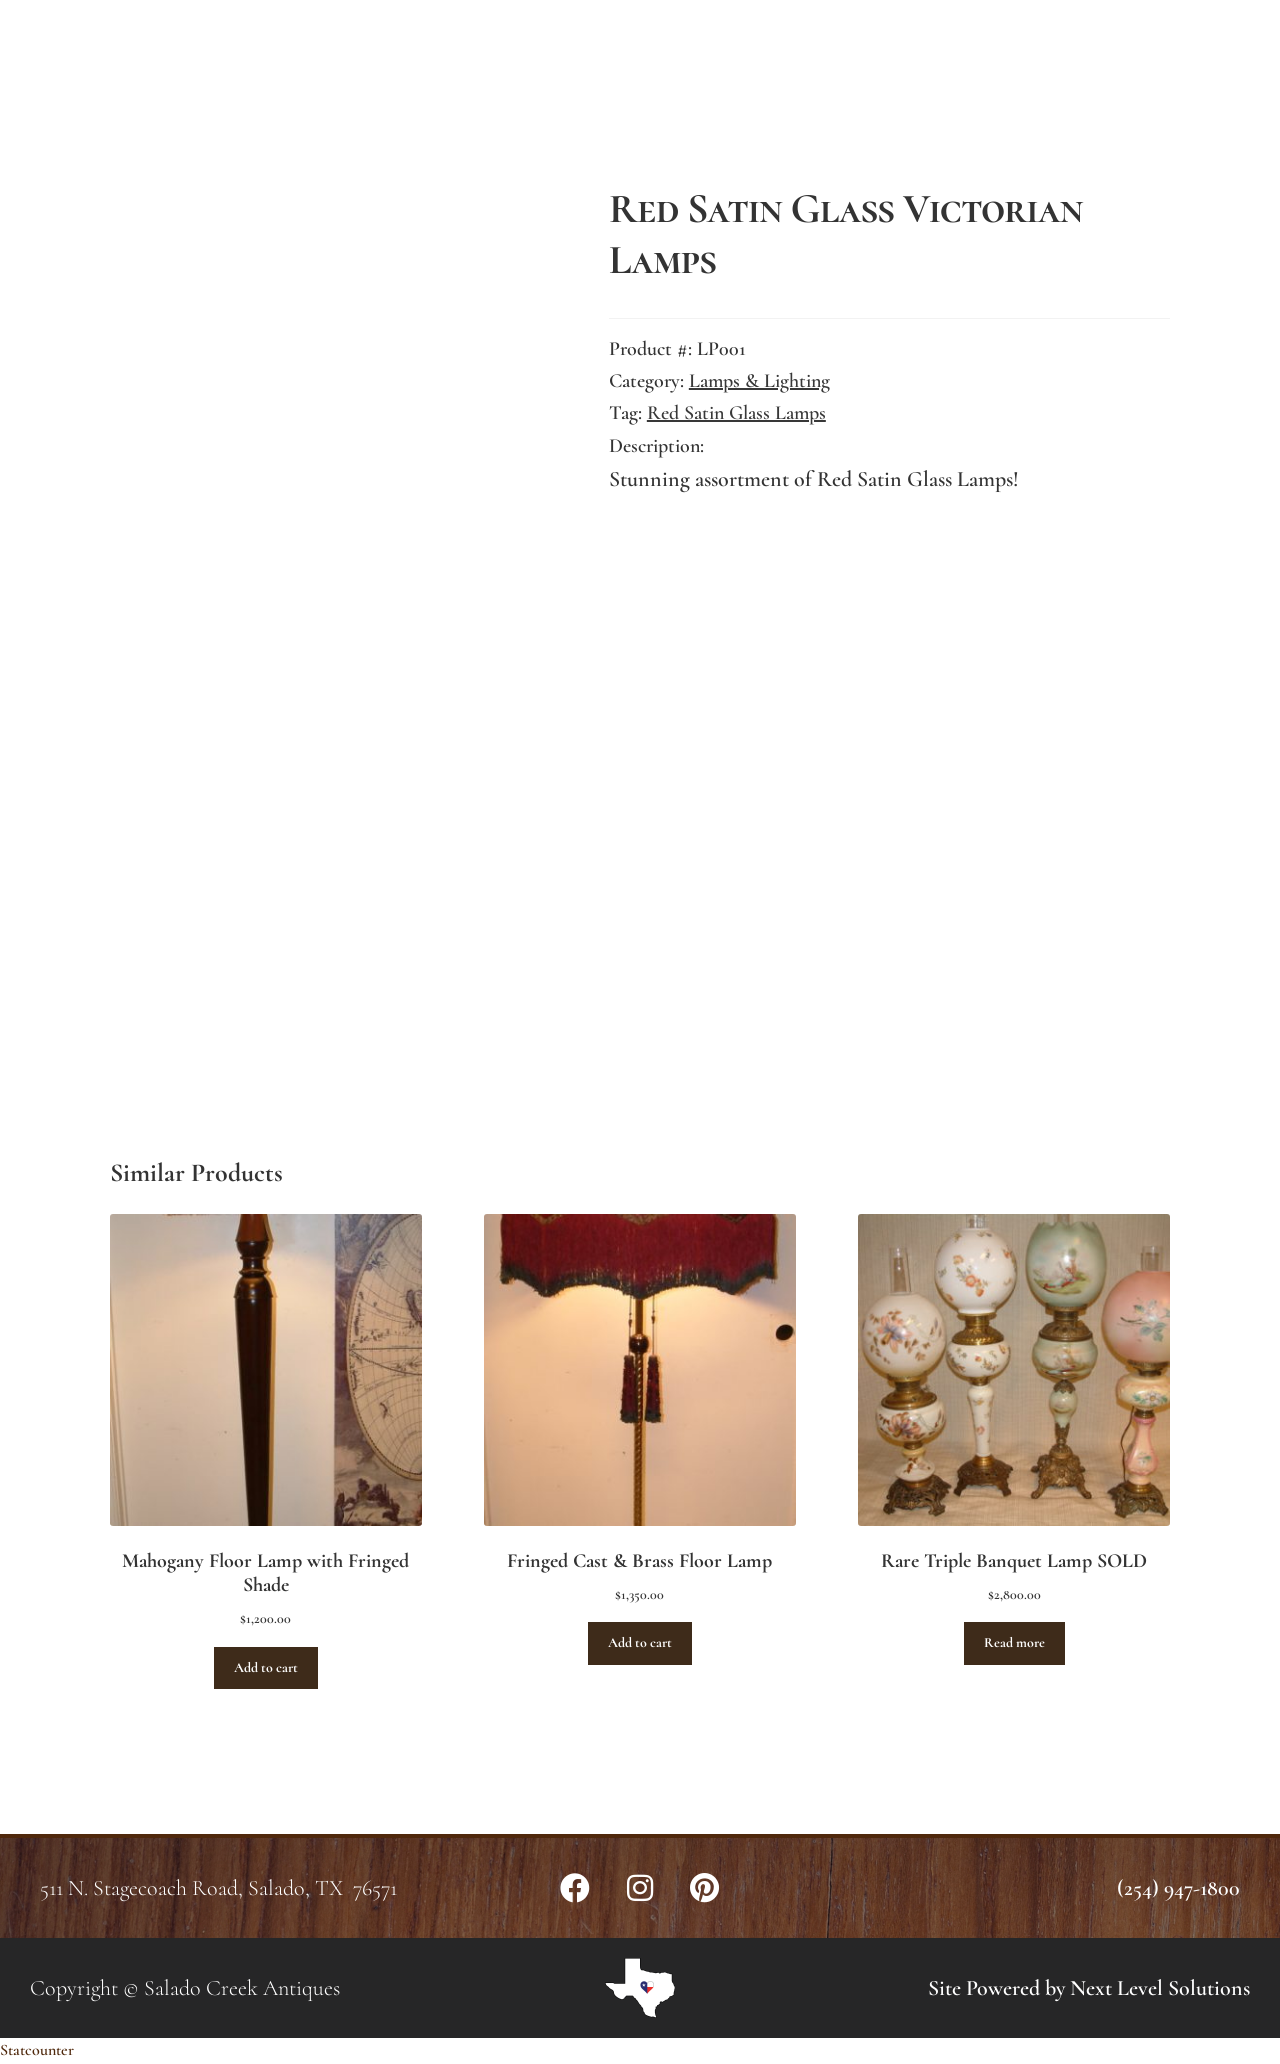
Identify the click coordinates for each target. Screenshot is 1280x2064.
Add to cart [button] (266, 1667)
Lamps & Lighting (759, 381)
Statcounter (37, 2050)
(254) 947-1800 (1178, 1888)
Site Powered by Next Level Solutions (1089, 1988)
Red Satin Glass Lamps (736, 413)
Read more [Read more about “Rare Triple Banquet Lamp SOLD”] (1014, 1642)
